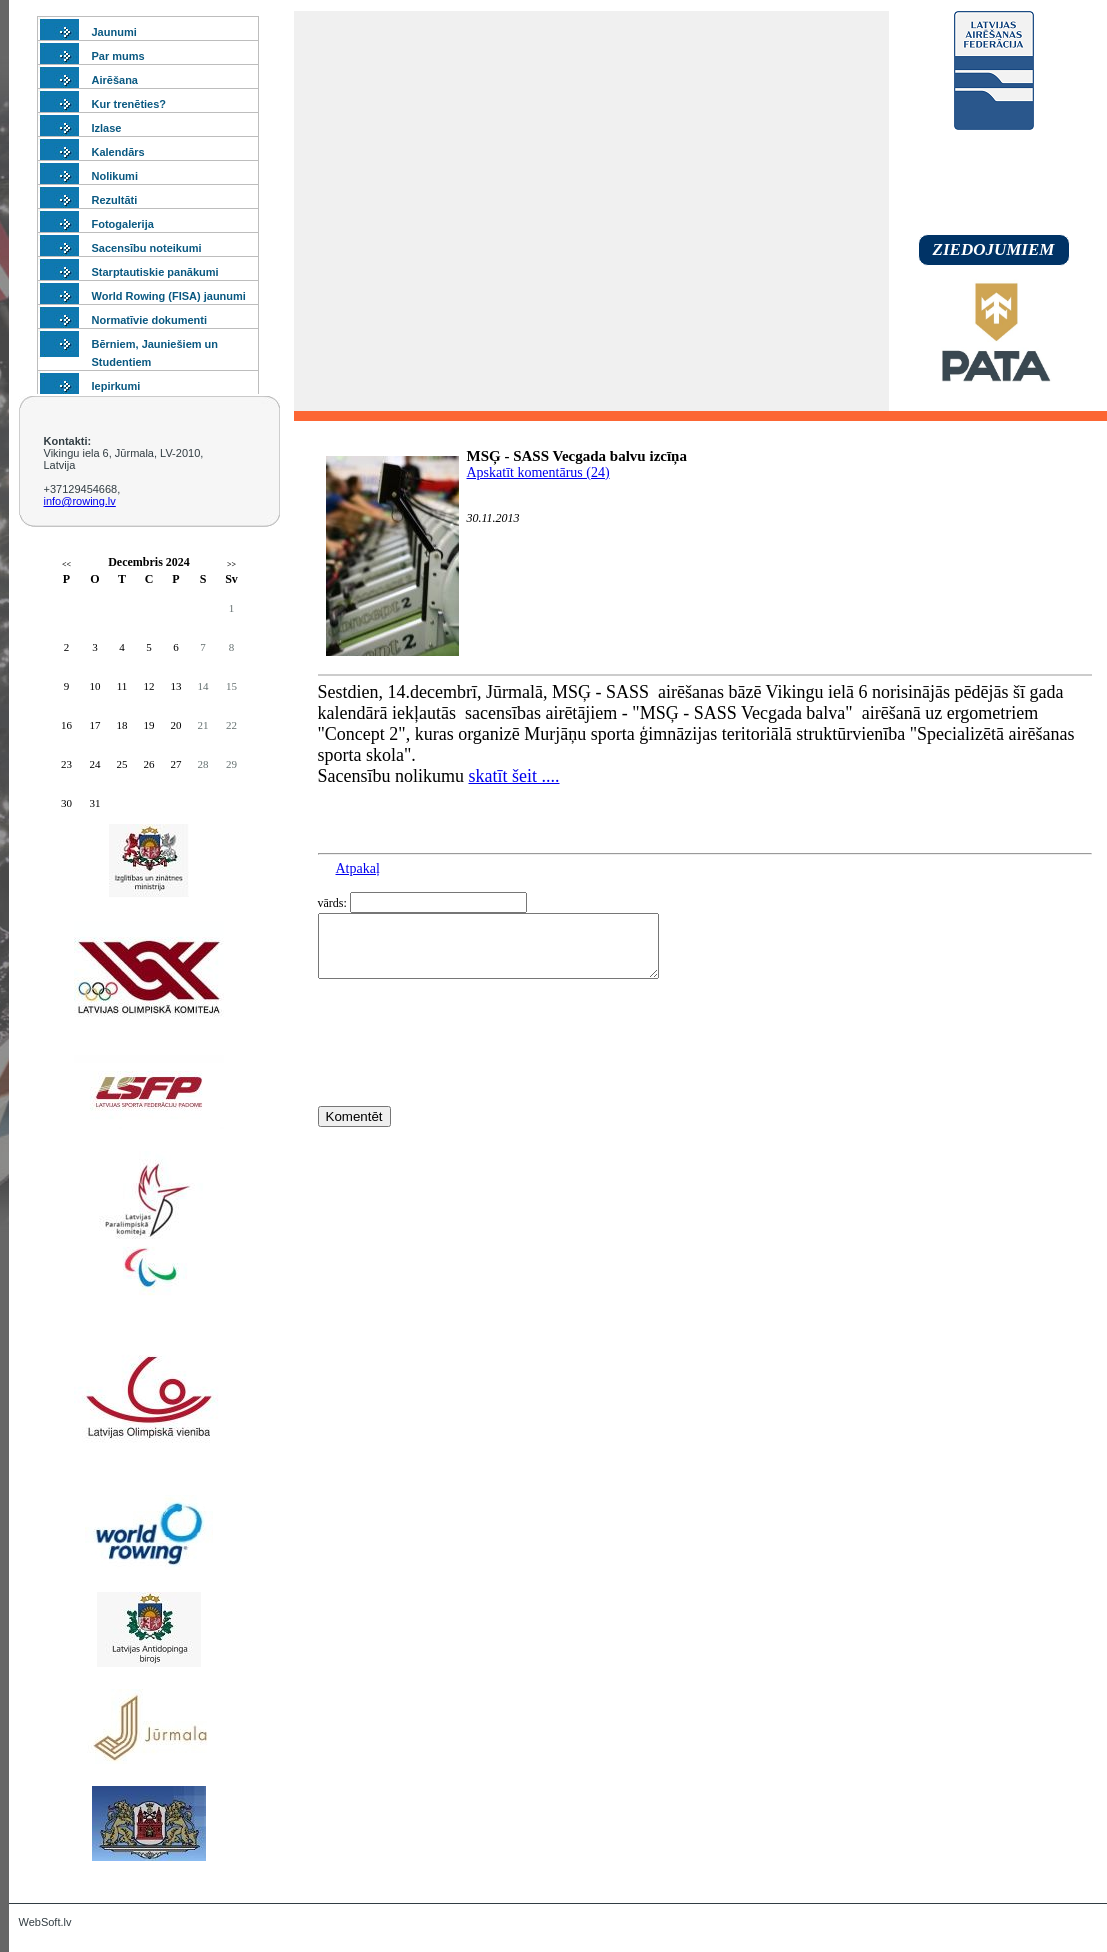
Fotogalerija (123, 224)
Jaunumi (114, 32)
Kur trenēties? (129, 104)
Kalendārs (118, 152)
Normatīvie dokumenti (150, 320)
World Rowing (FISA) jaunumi (169, 296)
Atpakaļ (358, 868)
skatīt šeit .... (514, 776)
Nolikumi (115, 176)
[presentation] (470, 1079)
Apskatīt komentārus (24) (538, 472)
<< (66, 564)
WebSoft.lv (45, 1922)
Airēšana (115, 80)
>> (231, 564)
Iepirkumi (116, 386)
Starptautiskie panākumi (155, 272)
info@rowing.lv (80, 501)
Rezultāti (115, 200)
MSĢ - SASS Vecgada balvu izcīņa (577, 456)
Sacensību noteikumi (147, 248)
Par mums (118, 56)
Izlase (107, 128)
